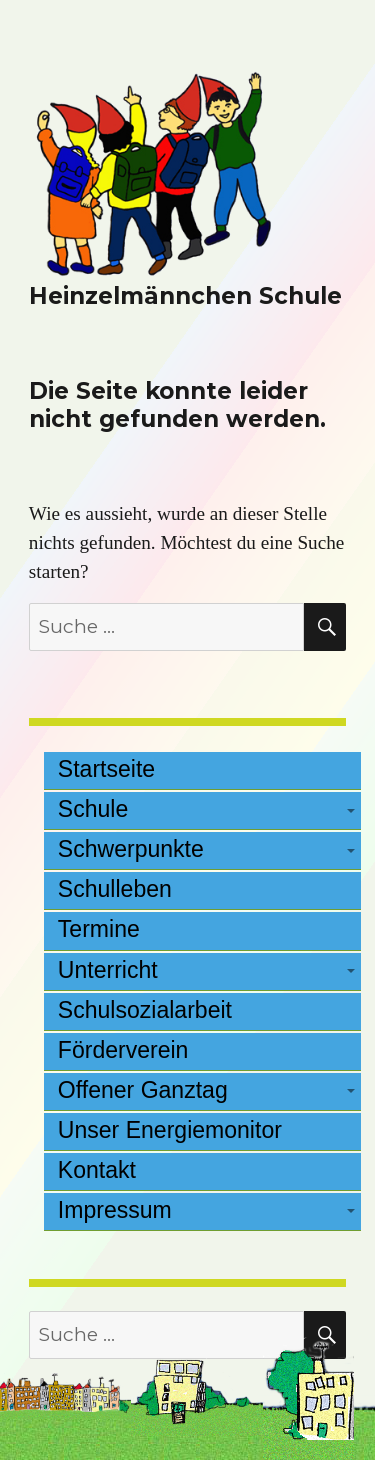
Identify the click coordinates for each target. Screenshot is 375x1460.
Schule (93, 809)
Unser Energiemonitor (170, 1130)
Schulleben (115, 889)
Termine (99, 929)
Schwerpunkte (131, 849)
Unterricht (108, 970)
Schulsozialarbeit (145, 1010)
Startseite (106, 769)
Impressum (115, 1210)
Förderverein (123, 1050)
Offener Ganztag (143, 1090)
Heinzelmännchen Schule (185, 296)
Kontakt (97, 1170)
